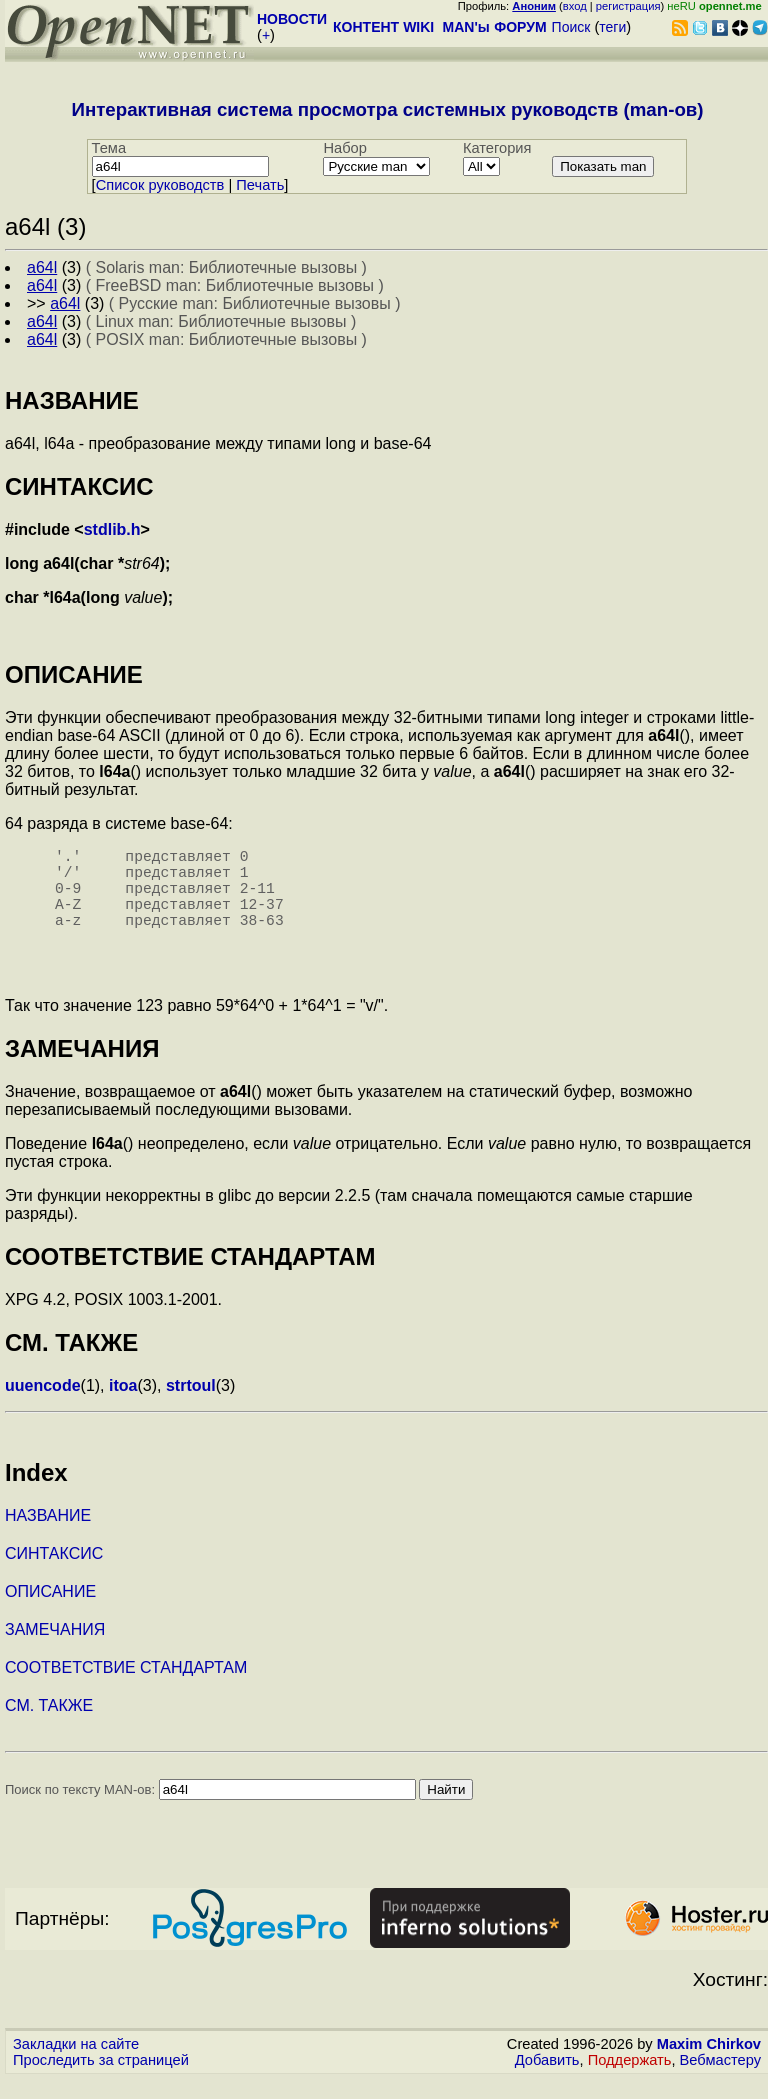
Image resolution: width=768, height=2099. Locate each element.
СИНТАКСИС (54, 1573)
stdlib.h (112, 529)
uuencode (43, 1405)
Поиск (571, 27)
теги (612, 27)
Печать (260, 185)
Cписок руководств (160, 185)
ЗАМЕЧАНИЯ (55, 1649)
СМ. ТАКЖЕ (49, 1725)
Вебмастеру (720, 2080)
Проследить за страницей (101, 2080)
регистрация (628, 6)
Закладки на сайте (76, 2064)
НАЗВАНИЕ (48, 1535)
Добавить (547, 2080)
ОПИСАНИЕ (50, 1611)
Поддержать (630, 2080)
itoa (123, 1405)
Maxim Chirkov (709, 2064)
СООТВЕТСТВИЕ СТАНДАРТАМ (126, 1687)
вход (575, 6)
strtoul (191, 1405)
